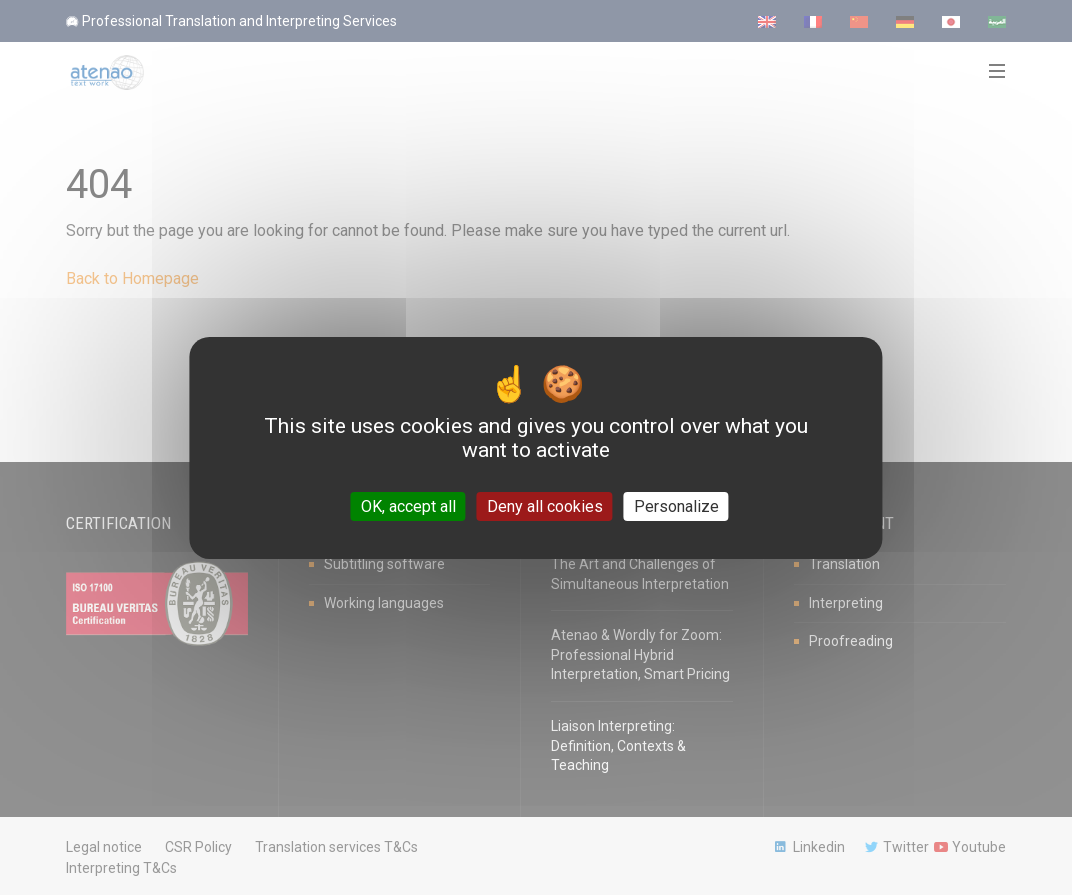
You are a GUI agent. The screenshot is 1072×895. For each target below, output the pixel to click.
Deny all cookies (545, 505)
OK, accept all (408, 505)
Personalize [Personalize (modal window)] (676, 505)
